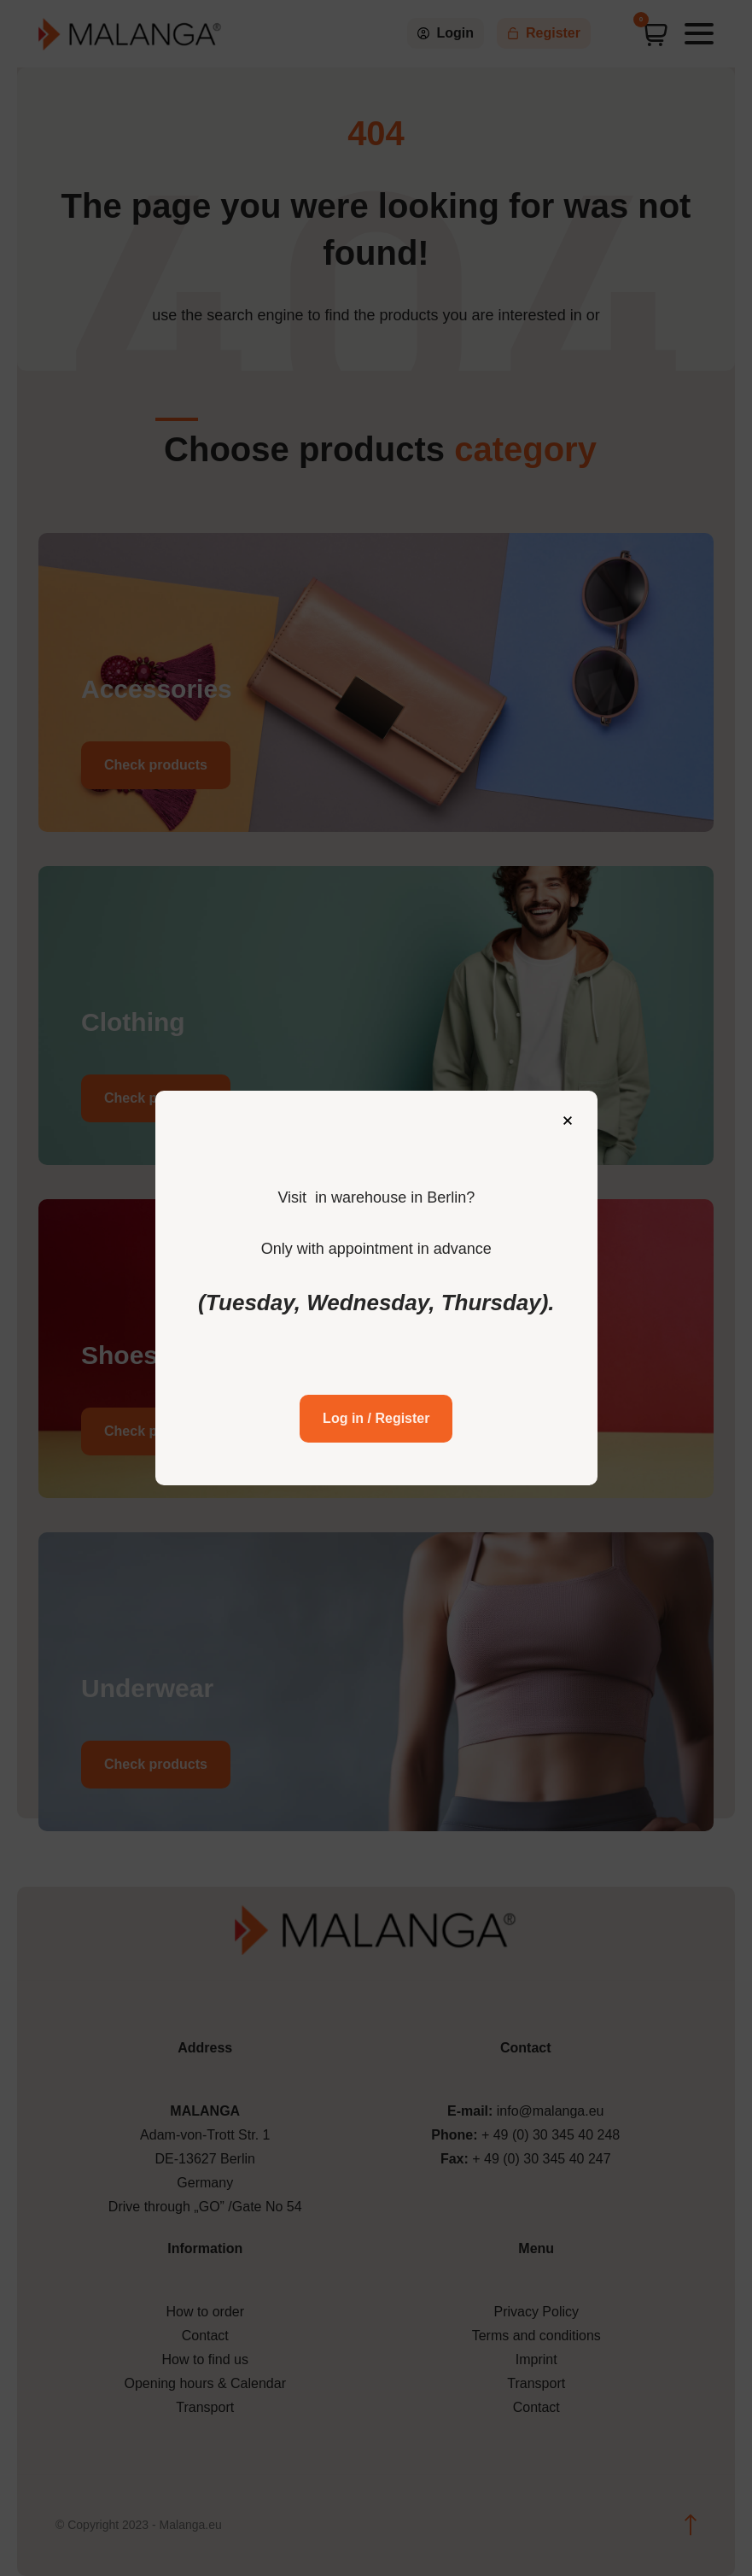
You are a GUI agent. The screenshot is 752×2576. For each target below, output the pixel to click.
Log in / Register (376, 1404)
